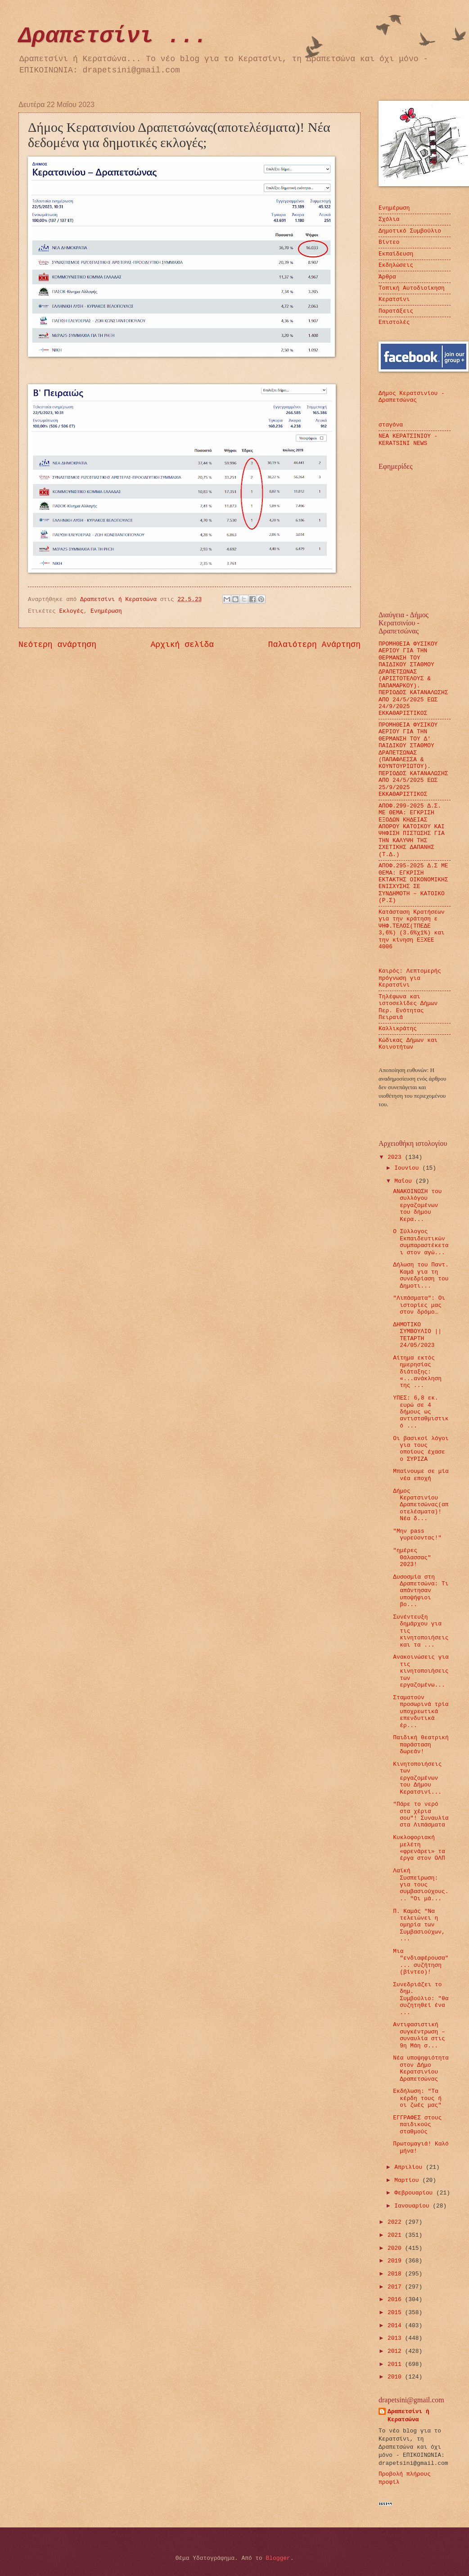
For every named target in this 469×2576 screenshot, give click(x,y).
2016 (396, 2299)
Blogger (278, 2558)
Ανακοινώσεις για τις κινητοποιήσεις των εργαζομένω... (421, 1671)
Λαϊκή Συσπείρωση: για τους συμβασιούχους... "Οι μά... (420, 1884)
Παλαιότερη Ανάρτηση (314, 644)
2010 (396, 2377)
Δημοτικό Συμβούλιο (410, 231)
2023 (396, 1157)
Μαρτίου (408, 2180)
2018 (396, 2274)
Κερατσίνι (394, 299)
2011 (396, 2364)
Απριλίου (410, 2167)
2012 (396, 2351)
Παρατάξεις (396, 311)
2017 (396, 2287)
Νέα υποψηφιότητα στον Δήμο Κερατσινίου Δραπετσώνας (421, 2068)
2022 (396, 2222)
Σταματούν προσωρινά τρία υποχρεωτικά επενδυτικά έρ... (420, 1711)
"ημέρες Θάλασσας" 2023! (412, 1557)
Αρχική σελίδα (182, 644)
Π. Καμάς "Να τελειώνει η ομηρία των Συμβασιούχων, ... (419, 1925)
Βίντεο (389, 242)
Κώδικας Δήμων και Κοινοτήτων (408, 1043)
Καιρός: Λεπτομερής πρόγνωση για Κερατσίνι (410, 978)
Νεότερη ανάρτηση (57, 644)
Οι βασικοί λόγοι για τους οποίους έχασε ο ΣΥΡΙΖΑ (421, 1449)
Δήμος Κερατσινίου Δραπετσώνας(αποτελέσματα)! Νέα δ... (420, 1505)
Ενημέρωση (106, 611)
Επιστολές (394, 322)
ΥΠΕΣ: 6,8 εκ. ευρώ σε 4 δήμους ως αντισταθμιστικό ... (420, 1412)
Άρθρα (387, 277)
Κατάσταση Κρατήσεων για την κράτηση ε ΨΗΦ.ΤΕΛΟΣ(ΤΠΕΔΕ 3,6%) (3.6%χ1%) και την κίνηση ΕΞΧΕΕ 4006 (412, 929)
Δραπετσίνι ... (112, 36)
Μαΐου (404, 1181)
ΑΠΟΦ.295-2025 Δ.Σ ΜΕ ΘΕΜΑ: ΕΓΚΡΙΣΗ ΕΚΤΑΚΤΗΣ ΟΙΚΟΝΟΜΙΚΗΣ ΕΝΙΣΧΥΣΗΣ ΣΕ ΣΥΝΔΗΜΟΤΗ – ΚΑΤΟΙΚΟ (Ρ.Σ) (413, 883)
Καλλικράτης (398, 1028)
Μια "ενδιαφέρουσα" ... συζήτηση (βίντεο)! (420, 1961)
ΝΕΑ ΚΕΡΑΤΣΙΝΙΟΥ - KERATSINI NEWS (408, 439)
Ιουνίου (408, 1168)
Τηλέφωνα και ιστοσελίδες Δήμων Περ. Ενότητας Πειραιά (408, 1007)
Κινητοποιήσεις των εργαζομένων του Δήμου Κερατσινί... (417, 1778)
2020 (396, 2248)
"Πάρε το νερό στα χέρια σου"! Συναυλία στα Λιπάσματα (420, 1814)
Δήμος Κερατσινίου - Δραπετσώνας (412, 397)
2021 (396, 2235)
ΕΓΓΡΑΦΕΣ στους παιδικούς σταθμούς (417, 2124)
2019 (396, 2260)
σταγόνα (391, 425)
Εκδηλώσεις (396, 265)
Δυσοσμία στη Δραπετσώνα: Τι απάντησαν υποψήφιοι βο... (420, 1591)
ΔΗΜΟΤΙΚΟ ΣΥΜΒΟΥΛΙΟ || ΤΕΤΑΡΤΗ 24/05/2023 (417, 1335)
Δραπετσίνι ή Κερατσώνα (408, 2415)
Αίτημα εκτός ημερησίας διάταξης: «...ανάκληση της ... (417, 1372)
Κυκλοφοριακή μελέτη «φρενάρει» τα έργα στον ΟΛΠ (419, 1848)
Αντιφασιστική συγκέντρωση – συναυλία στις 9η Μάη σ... (419, 2035)
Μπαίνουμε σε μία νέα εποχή (421, 1474)
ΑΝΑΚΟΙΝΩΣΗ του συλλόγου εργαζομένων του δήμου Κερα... (417, 1205)
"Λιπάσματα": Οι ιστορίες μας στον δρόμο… (419, 1305)
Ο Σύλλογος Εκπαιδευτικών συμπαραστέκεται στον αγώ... (420, 1242)
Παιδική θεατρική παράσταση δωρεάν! (421, 1744)
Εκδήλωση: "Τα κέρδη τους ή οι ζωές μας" (417, 2098)
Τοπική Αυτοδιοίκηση (412, 288)
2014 (396, 2325)
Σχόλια (389, 219)
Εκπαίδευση (396, 254)
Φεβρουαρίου (415, 2193)
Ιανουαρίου (413, 2206)
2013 (396, 2338)
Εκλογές (71, 611)
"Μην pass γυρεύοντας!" (417, 1534)
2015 (396, 2312)
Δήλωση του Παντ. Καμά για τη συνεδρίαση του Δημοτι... (421, 1275)
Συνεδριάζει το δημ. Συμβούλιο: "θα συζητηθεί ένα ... (420, 1998)
